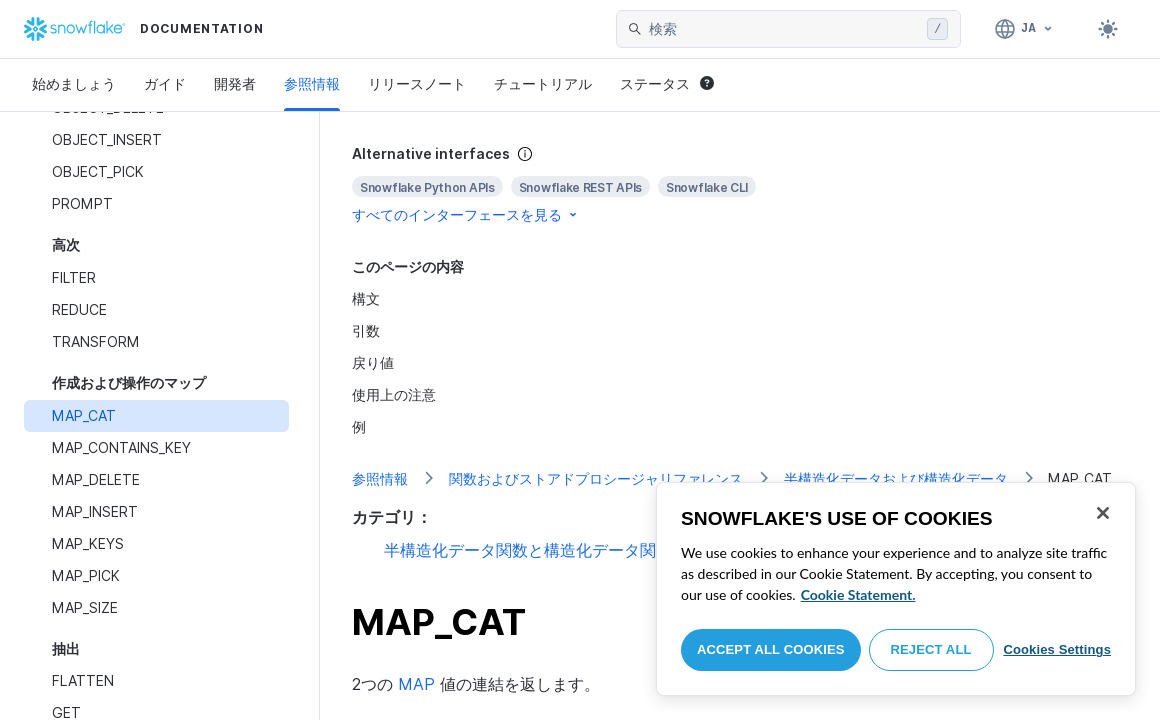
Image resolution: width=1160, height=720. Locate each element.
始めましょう (74, 83)
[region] (896, 589)
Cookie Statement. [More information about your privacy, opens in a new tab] (858, 594)
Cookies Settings (1057, 649)
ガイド (165, 83)
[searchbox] (784, 29)
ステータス (667, 83)
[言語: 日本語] (1024, 29)
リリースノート (417, 83)
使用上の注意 (394, 394)
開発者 (235, 83)
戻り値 (373, 362)
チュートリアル (543, 83)
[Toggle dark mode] (1108, 29)
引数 (366, 330)
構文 (366, 298)
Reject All (931, 649)
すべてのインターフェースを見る (466, 214)
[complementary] (740, 184)
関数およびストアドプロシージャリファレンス (596, 478)
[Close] (1103, 513)
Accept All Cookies (771, 649)
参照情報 (312, 83)
